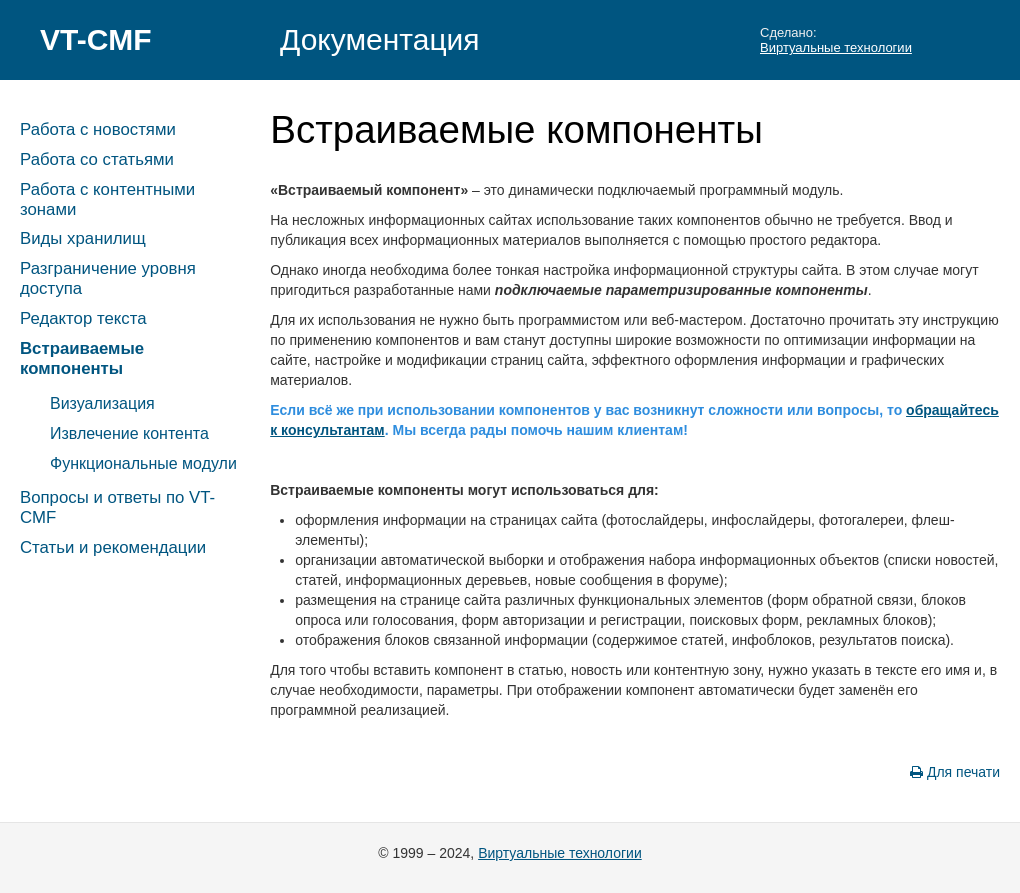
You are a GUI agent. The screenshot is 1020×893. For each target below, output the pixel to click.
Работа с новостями (98, 129)
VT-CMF (96, 39)
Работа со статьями (97, 159)
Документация (380, 39)
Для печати (955, 772)
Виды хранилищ (83, 238)
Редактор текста (83, 318)
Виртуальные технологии (836, 47)
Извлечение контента (129, 433)
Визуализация (102, 403)
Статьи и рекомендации (113, 547)
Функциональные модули (143, 463)
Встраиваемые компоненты (82, 358)
